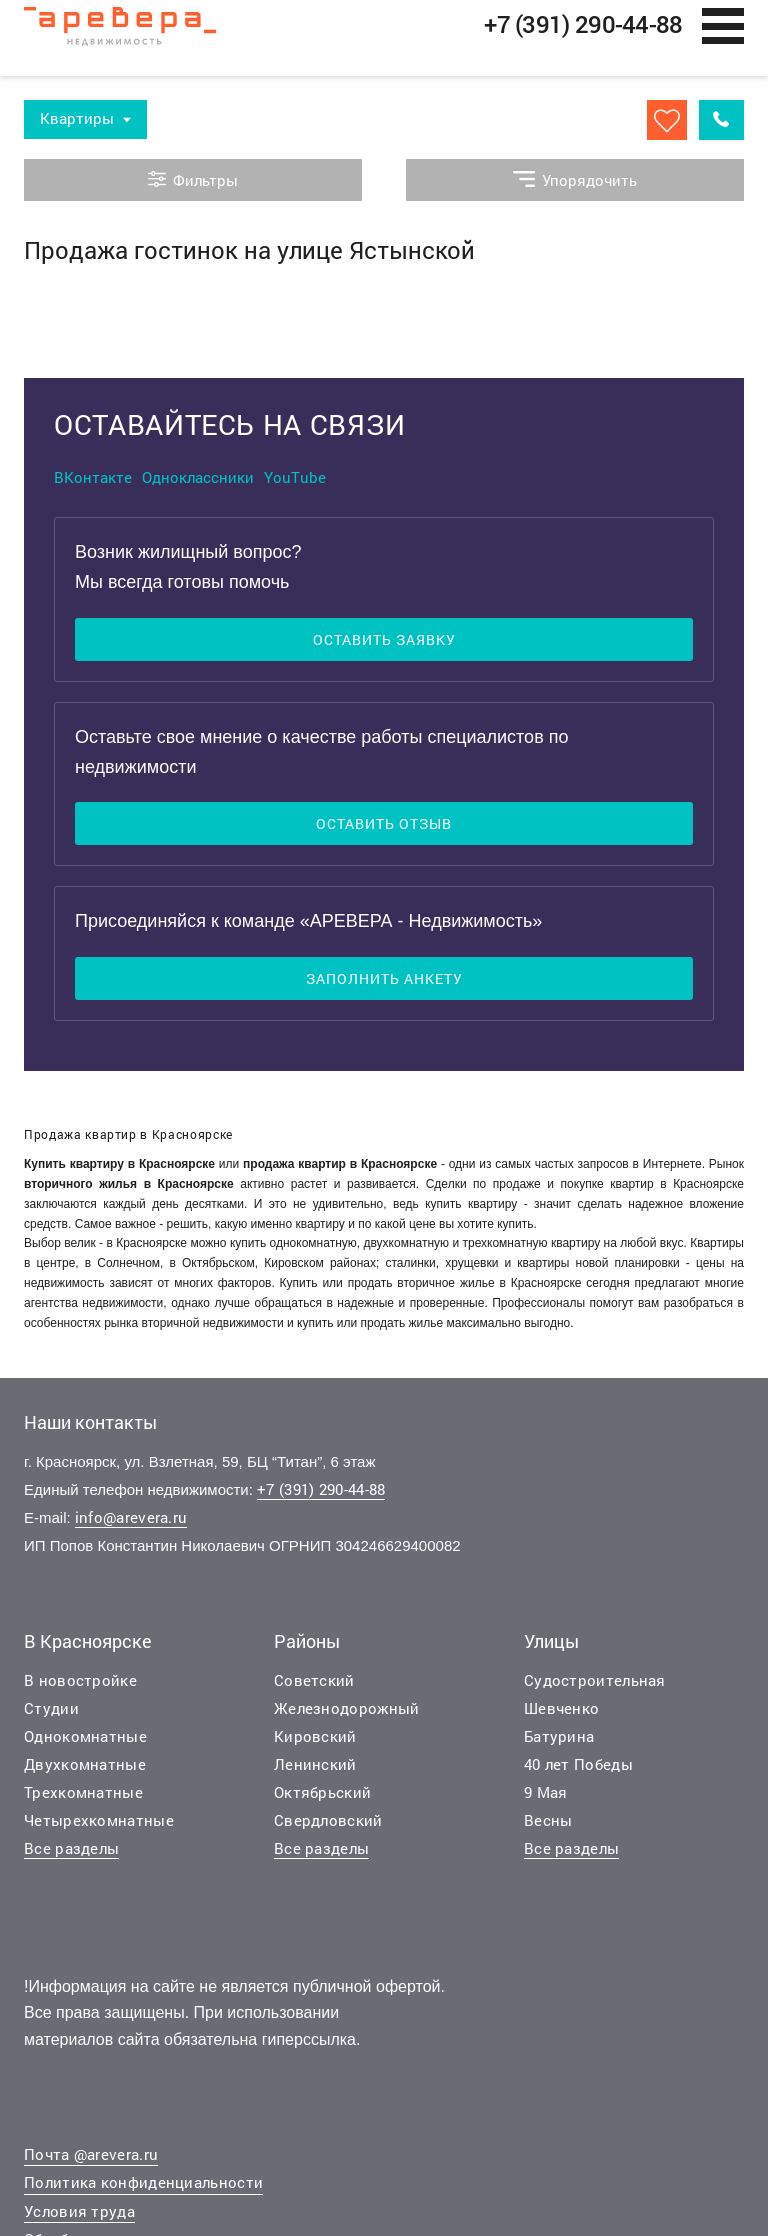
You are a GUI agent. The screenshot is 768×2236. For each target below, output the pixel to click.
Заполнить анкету (384, 987)
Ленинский (315, 1772)
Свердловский (328, 1828)
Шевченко (561, 1716)
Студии (51, 1716)
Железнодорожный (347, 1716)
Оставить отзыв (384, 832)
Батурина (559, 1744)
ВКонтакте (93, 485)
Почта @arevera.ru (91, 2162)
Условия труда (79, 2219)
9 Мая (546, 1800)
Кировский (315, 1744)
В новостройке (80, 1688)
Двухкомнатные (85, 1772)
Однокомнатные (85, 1744)
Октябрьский (322, 1800)
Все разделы (71, 1856)
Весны (548, 1828)
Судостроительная (595, 1688)
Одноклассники (198, 485)
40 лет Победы (578, 1772)
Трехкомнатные (83, 1800)
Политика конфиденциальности (143, 2191)
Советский (314, 1688)
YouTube (295, 485)
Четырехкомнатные (99, 1828)
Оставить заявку (384, 647)
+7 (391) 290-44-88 (321, 1498)
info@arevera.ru (131, 1526)
